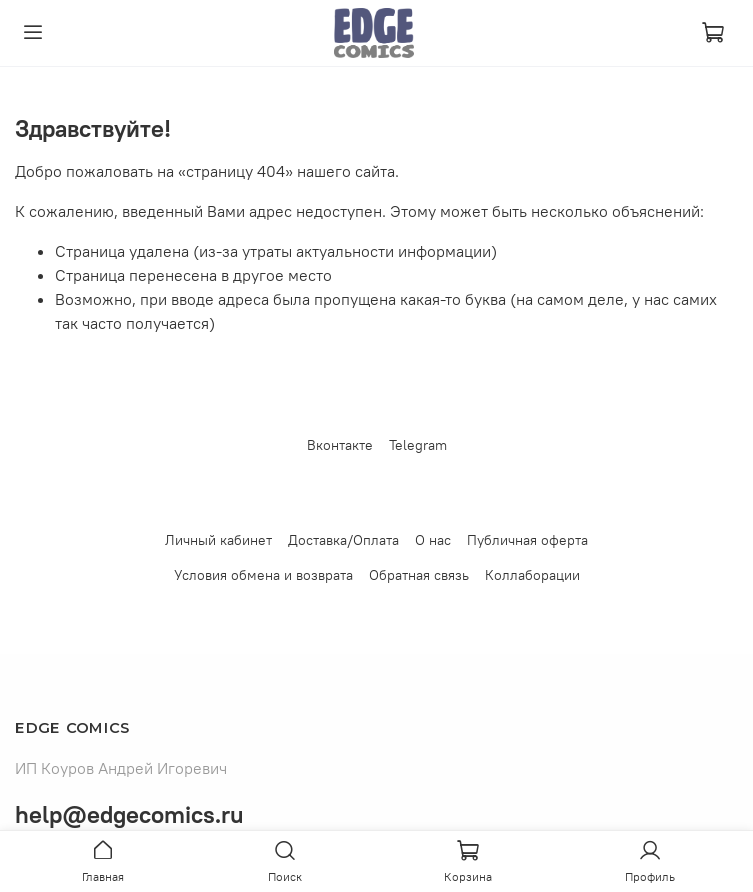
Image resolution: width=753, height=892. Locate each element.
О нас (433, 540)
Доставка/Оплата (343, 540)
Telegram (418, 445)
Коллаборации (532, 575)
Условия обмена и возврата (263, 575)
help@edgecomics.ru (129, 814)
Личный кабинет (218, 540)
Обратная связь (419, 575)
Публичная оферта (527, 540)
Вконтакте (340, 445)
